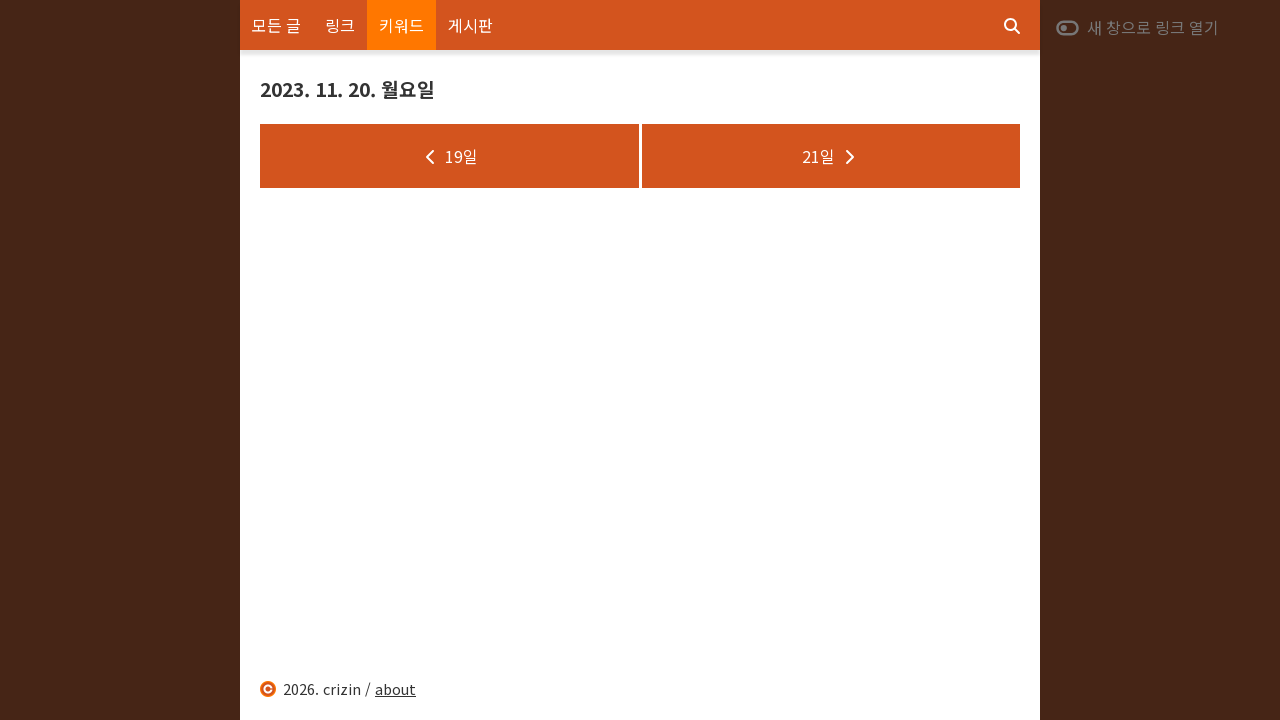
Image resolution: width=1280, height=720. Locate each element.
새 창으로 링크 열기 (1137, 27)
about (395, 688)
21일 (830, 156)
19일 (449, 156)
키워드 (401, 25)
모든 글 (276, 25)
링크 (340, 25)
